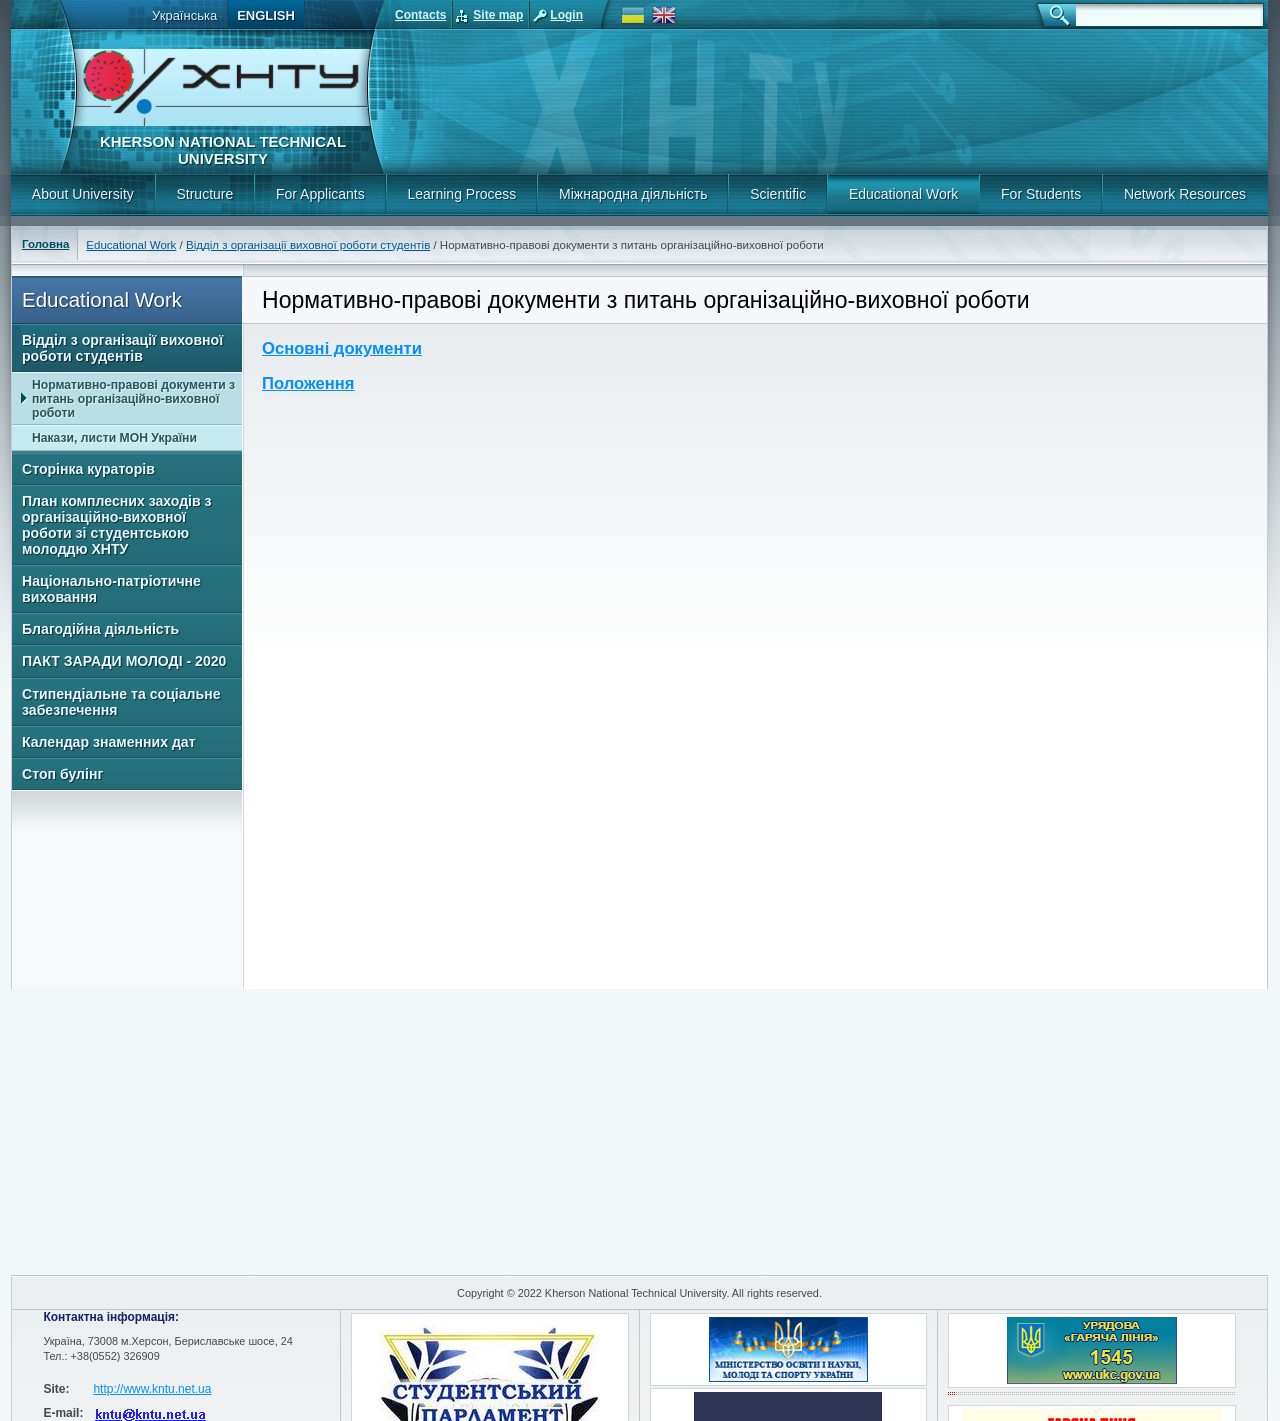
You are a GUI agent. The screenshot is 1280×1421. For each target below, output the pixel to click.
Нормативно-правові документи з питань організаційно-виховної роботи (133, 399)
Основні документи (342, 348)
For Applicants (320, 194)
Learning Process (461, 194)
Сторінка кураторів (88, 469)
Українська (184, 15)
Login (566, 15)
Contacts (420, 15)
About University (83, 194)
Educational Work (903, 194)
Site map (498, 15)
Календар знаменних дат (109, 742)
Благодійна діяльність (100, 629)
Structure (204, 194)
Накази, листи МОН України (114, 438)
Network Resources (1185, 194)
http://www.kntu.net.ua (152, 1389)
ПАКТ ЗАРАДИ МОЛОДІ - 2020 (124, 661)
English (266, 15)
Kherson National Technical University (223, 150)
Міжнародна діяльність (633, 194)
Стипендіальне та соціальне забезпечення (121, 702)
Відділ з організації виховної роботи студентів (308, 245)
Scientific (778, 194)
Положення (308, 383)
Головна (45, 244)
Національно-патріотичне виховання (111, 589)
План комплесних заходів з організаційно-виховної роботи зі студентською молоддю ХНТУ (117, 525)
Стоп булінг (62, 774)
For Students (1041, 194)
